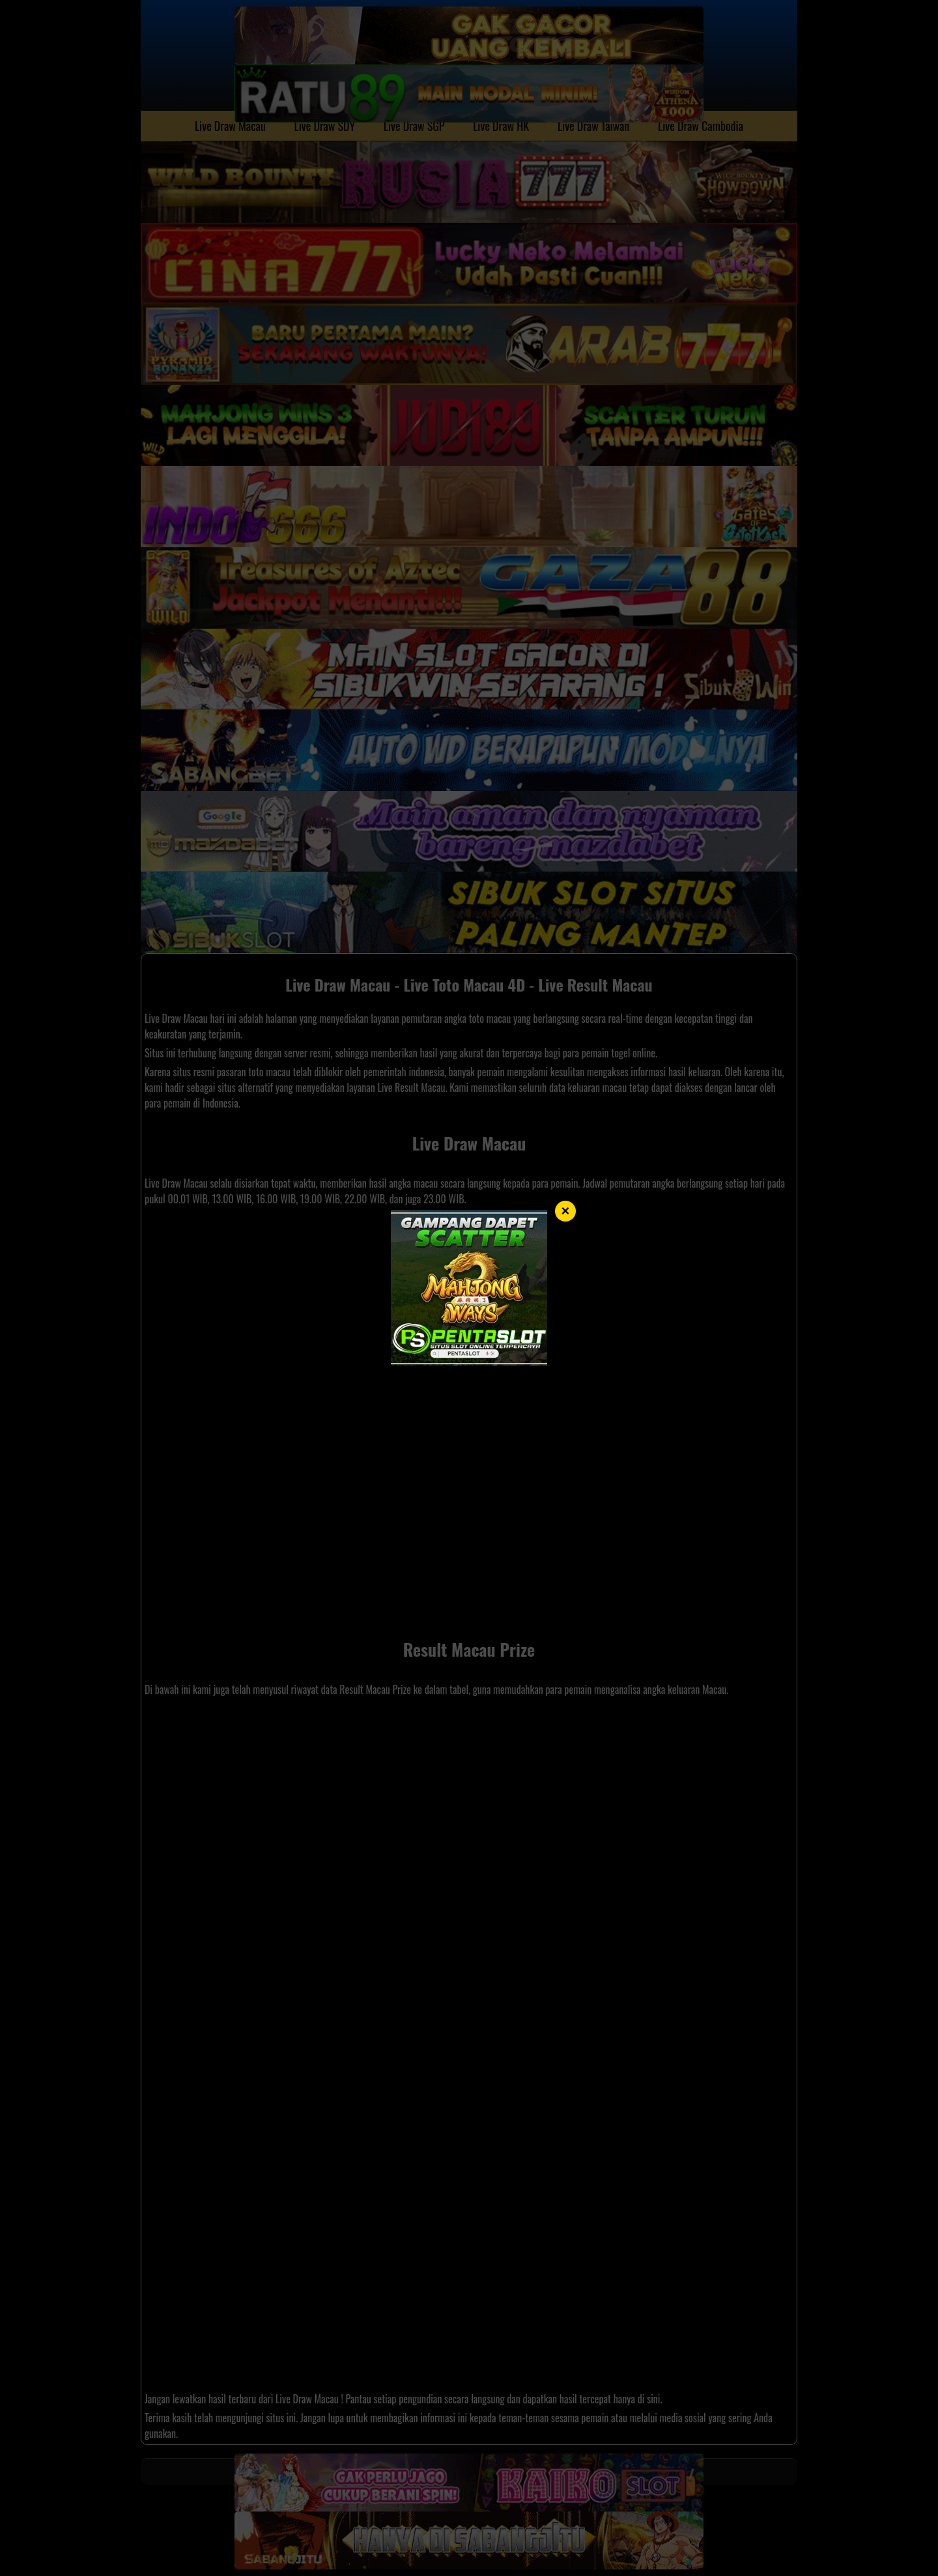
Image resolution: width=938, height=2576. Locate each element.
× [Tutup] (565, 1211)
